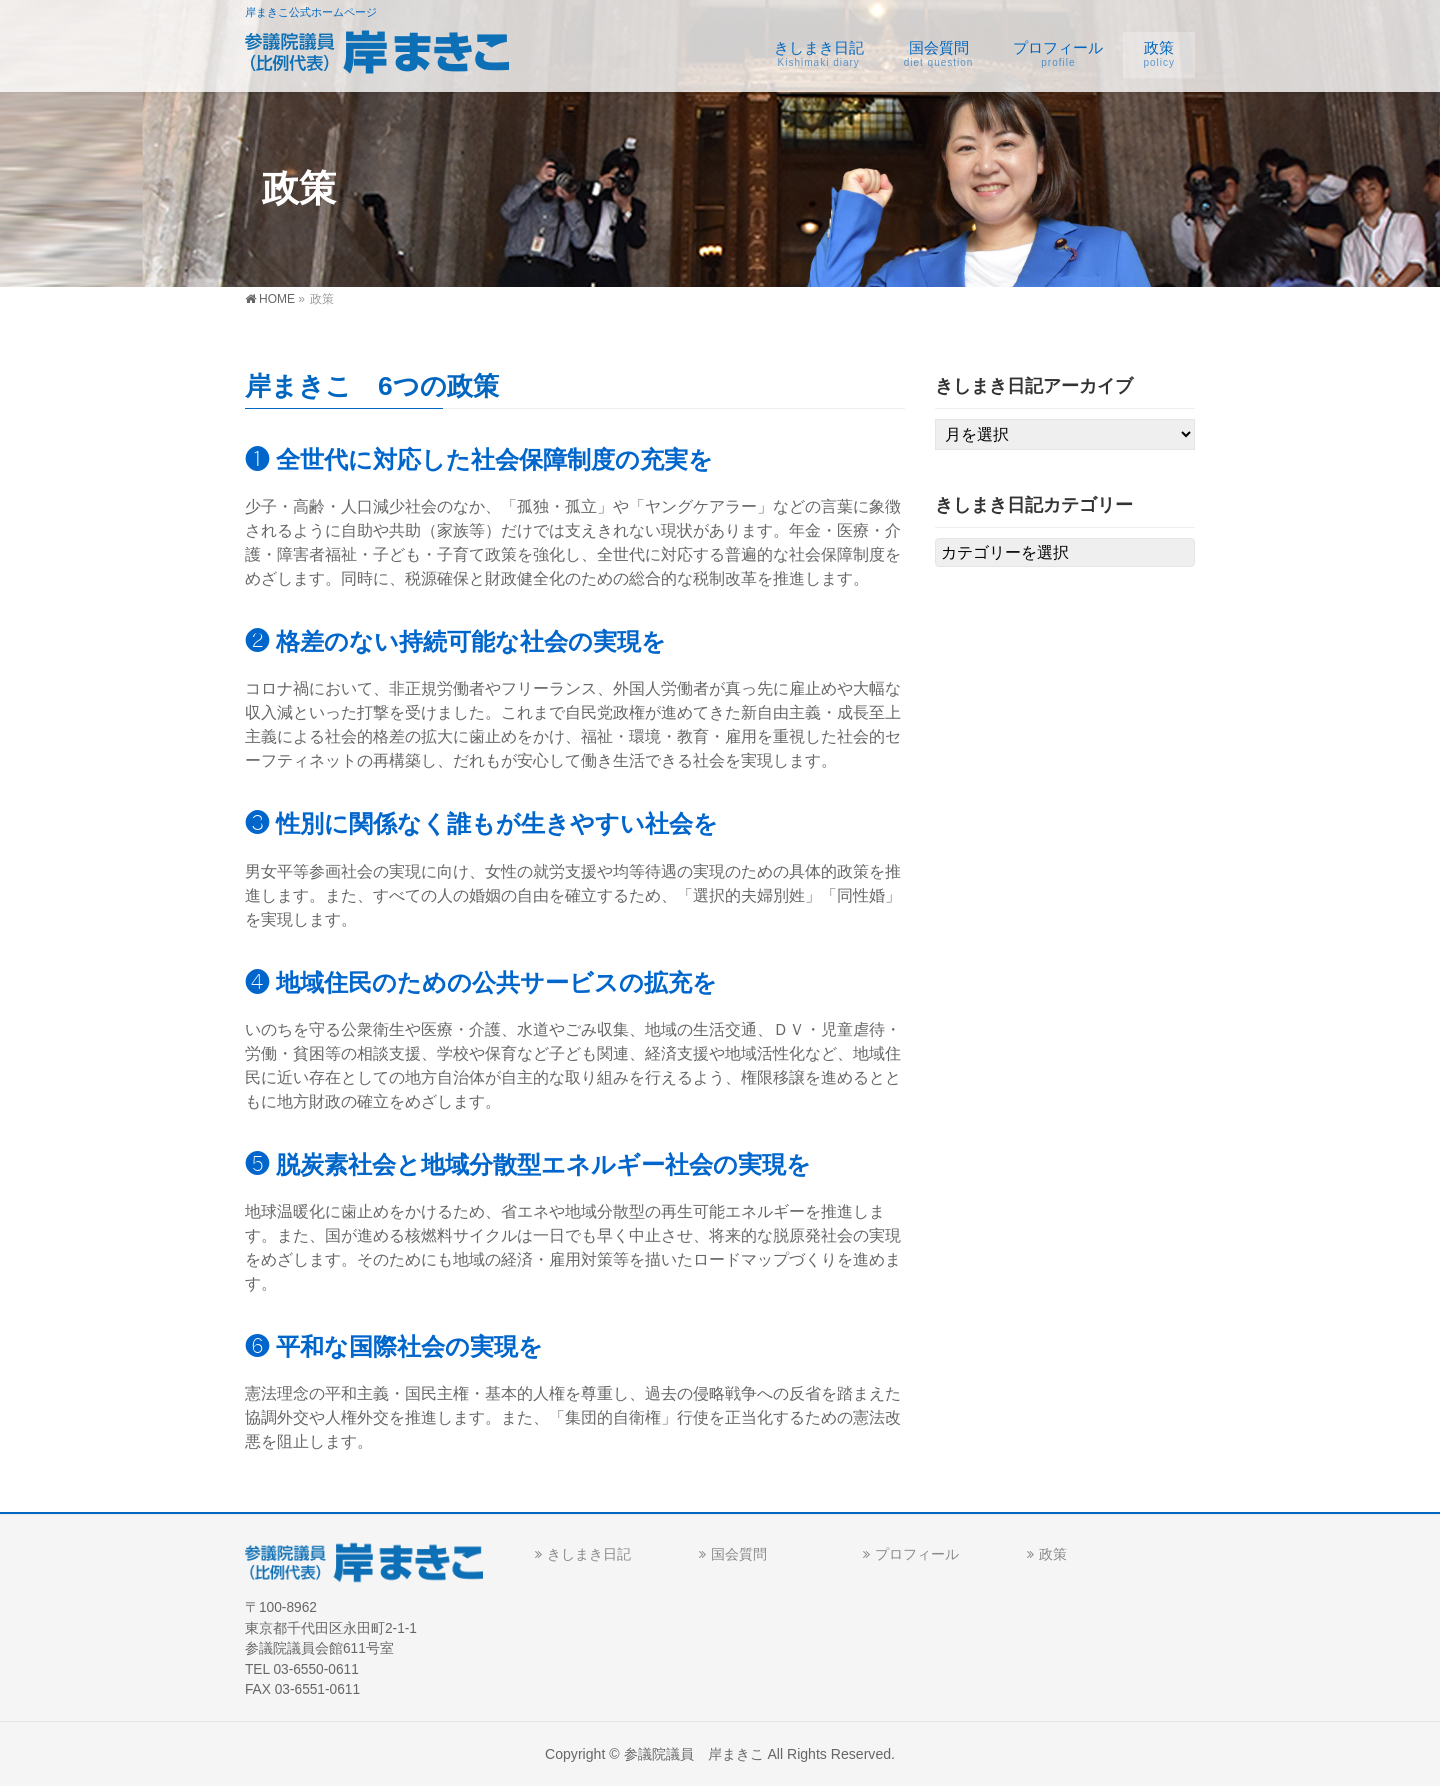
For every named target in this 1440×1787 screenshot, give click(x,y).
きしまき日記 (589, 1554)
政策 (1053, 1554)
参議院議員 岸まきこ (694, 1754)
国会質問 (739, 1554)
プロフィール (917, 1554)
